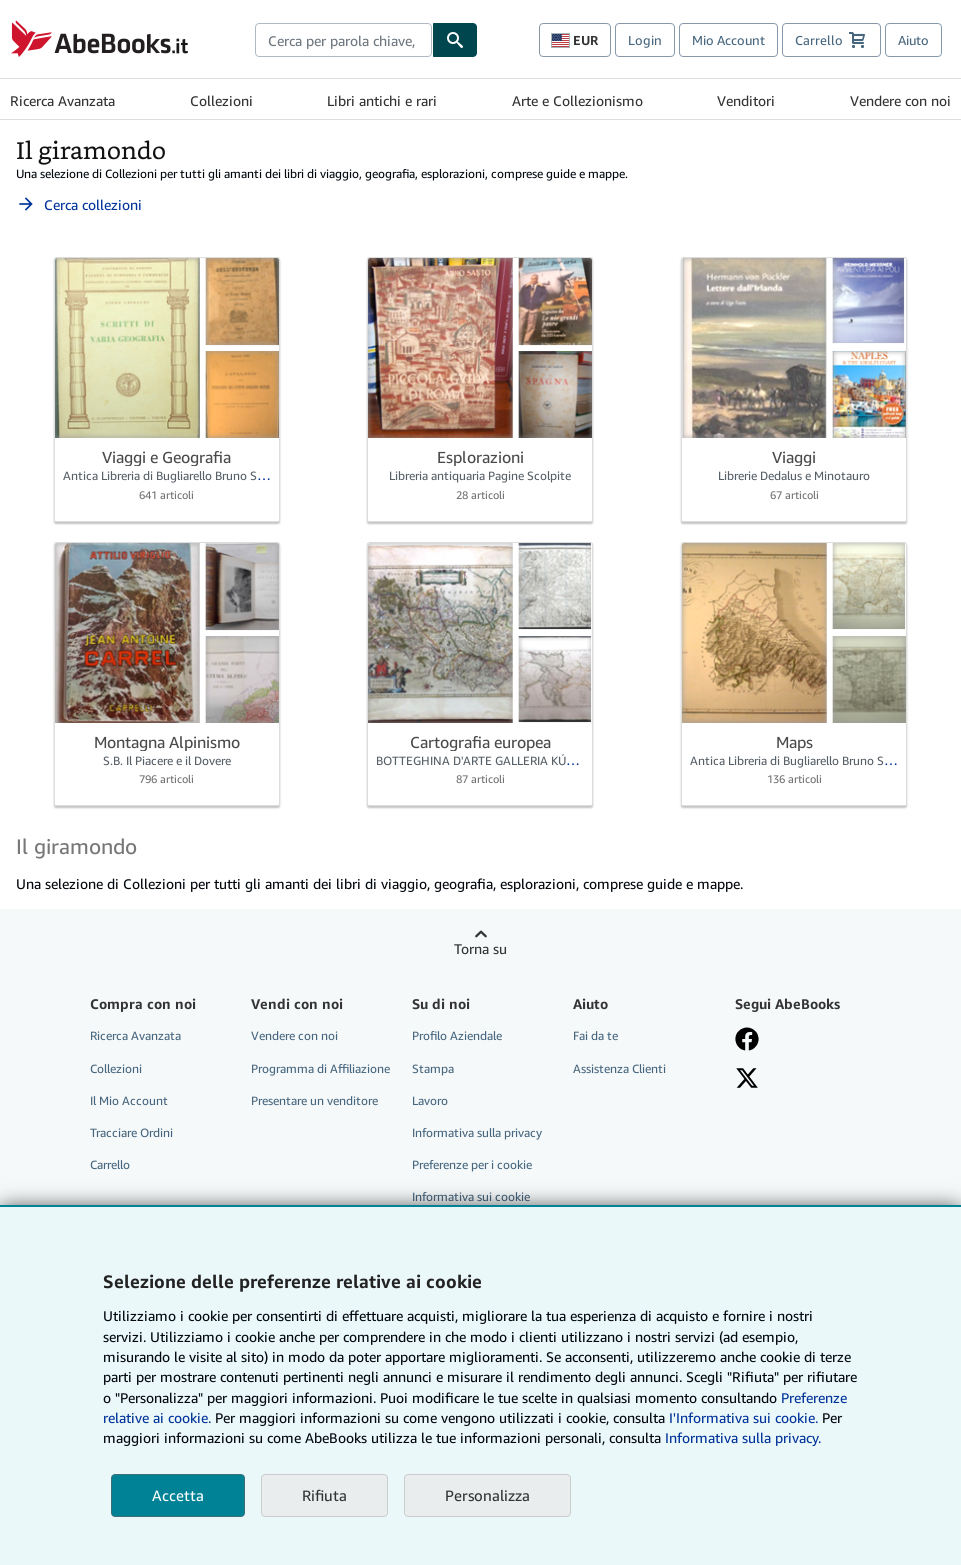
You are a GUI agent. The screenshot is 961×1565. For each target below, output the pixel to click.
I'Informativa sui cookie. (743, 1417)
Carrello (110, 1164)
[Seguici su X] (747, 1078)
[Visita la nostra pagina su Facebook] (747, 1039)
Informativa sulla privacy (477, 1132)
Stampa (433, 1068)
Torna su (480, 948)
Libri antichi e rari (382, 100)
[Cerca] (455, 40)
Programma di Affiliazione (320, 1068)
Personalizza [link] (487, 1495)
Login (645, 40)
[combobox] (343, 40)
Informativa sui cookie (471, 1196)
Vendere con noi (900, 100)
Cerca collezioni (79, 204)
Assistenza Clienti (619, 1068)
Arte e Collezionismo (577, 100)
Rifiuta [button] (324, 1495)
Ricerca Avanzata (62, 100)
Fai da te (595, 1035)
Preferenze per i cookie (472, 1164)
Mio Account (728, 40)
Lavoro (430, 1100)
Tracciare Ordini (131, 1132)
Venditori (746, 100)
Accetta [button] (178, 1495)
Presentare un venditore (314, 1100)
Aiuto (913, 40)
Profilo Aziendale (457, 1035)
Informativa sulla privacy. (743, 1437)
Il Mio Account (129, 1100)
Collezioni (221, 100)
